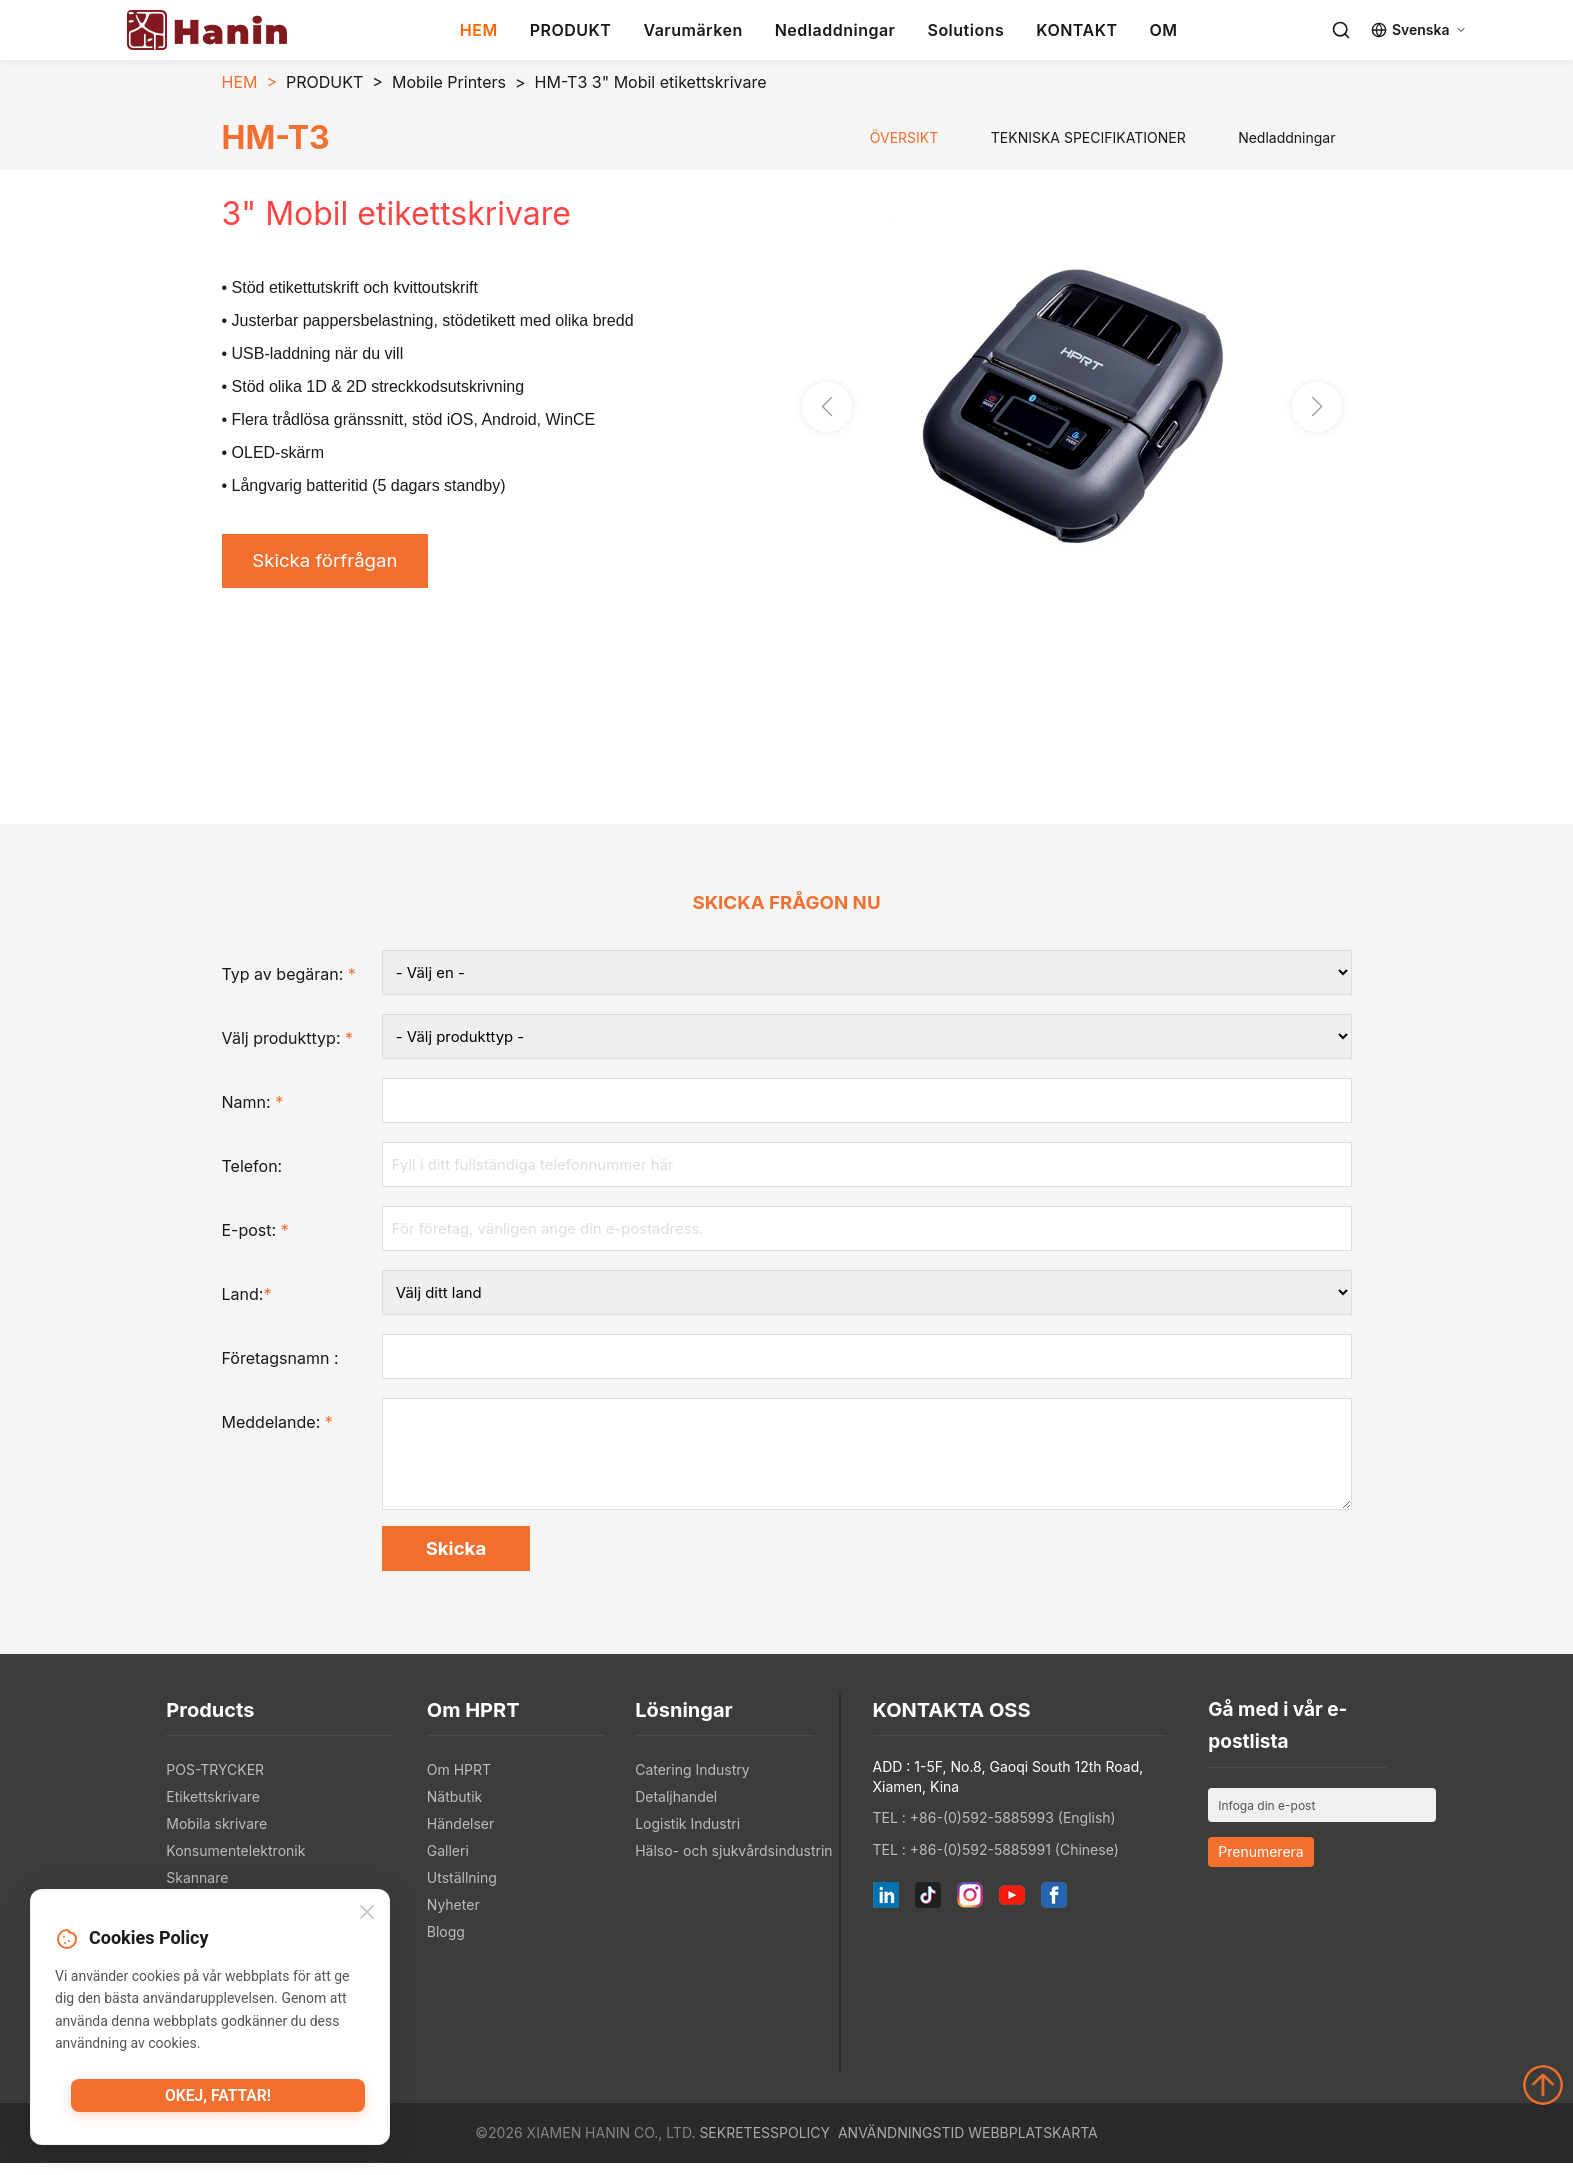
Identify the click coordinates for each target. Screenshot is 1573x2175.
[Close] (367, 1915)
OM (1163, 30)
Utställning (462, 1889)
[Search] (1341, 30)
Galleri (448, 1862)
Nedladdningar (835, 30)
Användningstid (901, 2144)
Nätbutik (455, 1808)
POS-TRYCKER (215, 1781)
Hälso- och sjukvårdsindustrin (733, 1862)
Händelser (460, 1835)
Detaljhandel (676, 1808)
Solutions (965, 30)
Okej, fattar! (217, 2100)
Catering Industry (692, 1781)
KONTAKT (1076, 30)
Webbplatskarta (1032, 2144)
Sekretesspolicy (764, 2144)
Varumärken (692, 30)
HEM (479, 30)
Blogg (446, 1943)
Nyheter (453, 1916)
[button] (1317, 409)
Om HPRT (459, 1781)
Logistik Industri (687, 1835)
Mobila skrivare (216, 1835)
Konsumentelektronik (235, 1862)
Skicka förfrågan (333, 563)
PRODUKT (571, 30)
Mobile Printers (449, 82)
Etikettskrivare (213, 1808)
